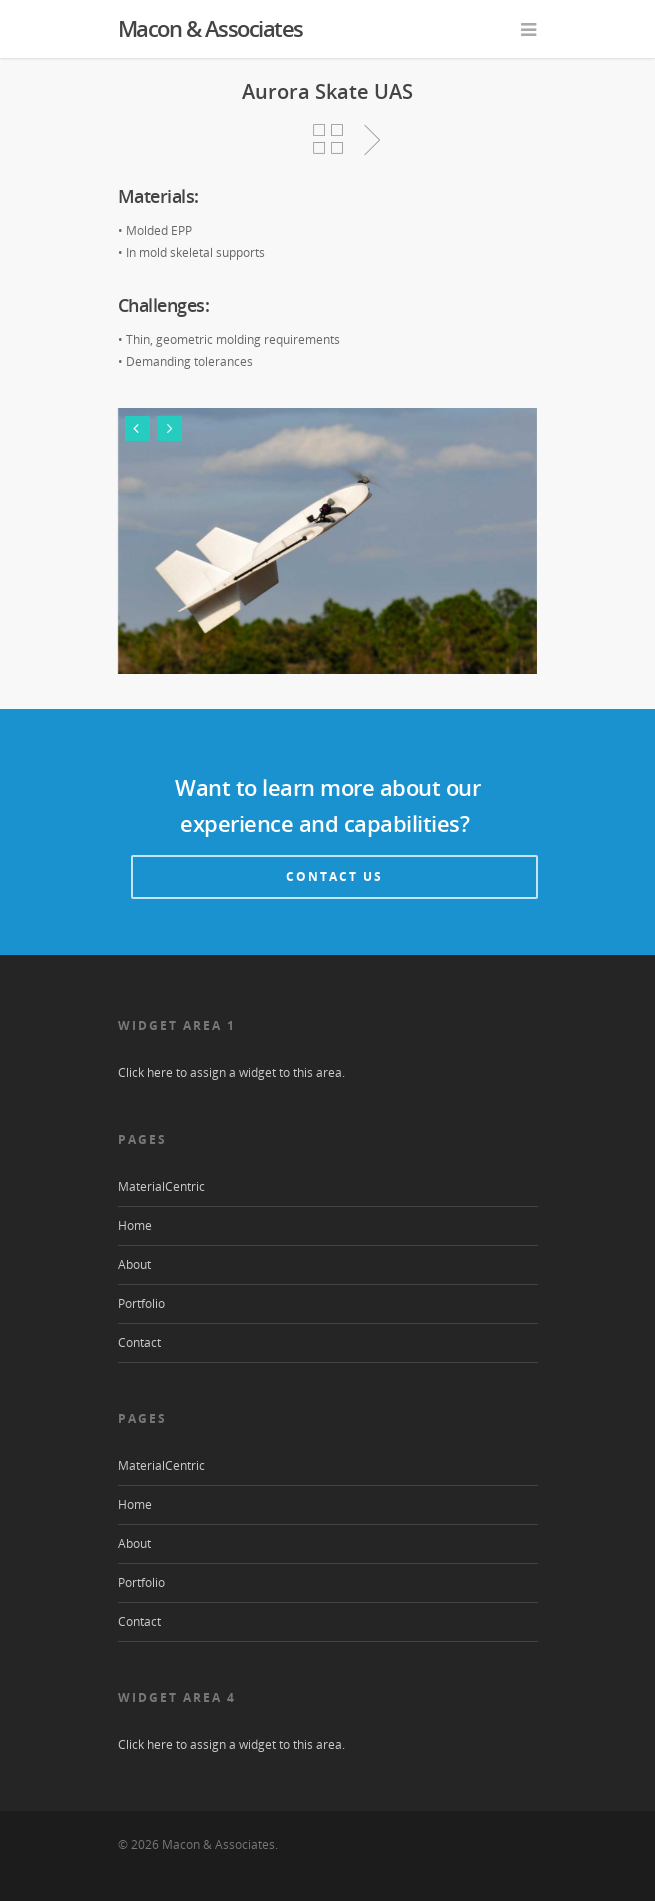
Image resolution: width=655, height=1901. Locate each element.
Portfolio (141, 1303)
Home (135, 1225)
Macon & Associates (210, 28)
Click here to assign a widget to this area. (231, 1072)
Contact (139, 1342)
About (134, 1264)
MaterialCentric (161, 1186)
